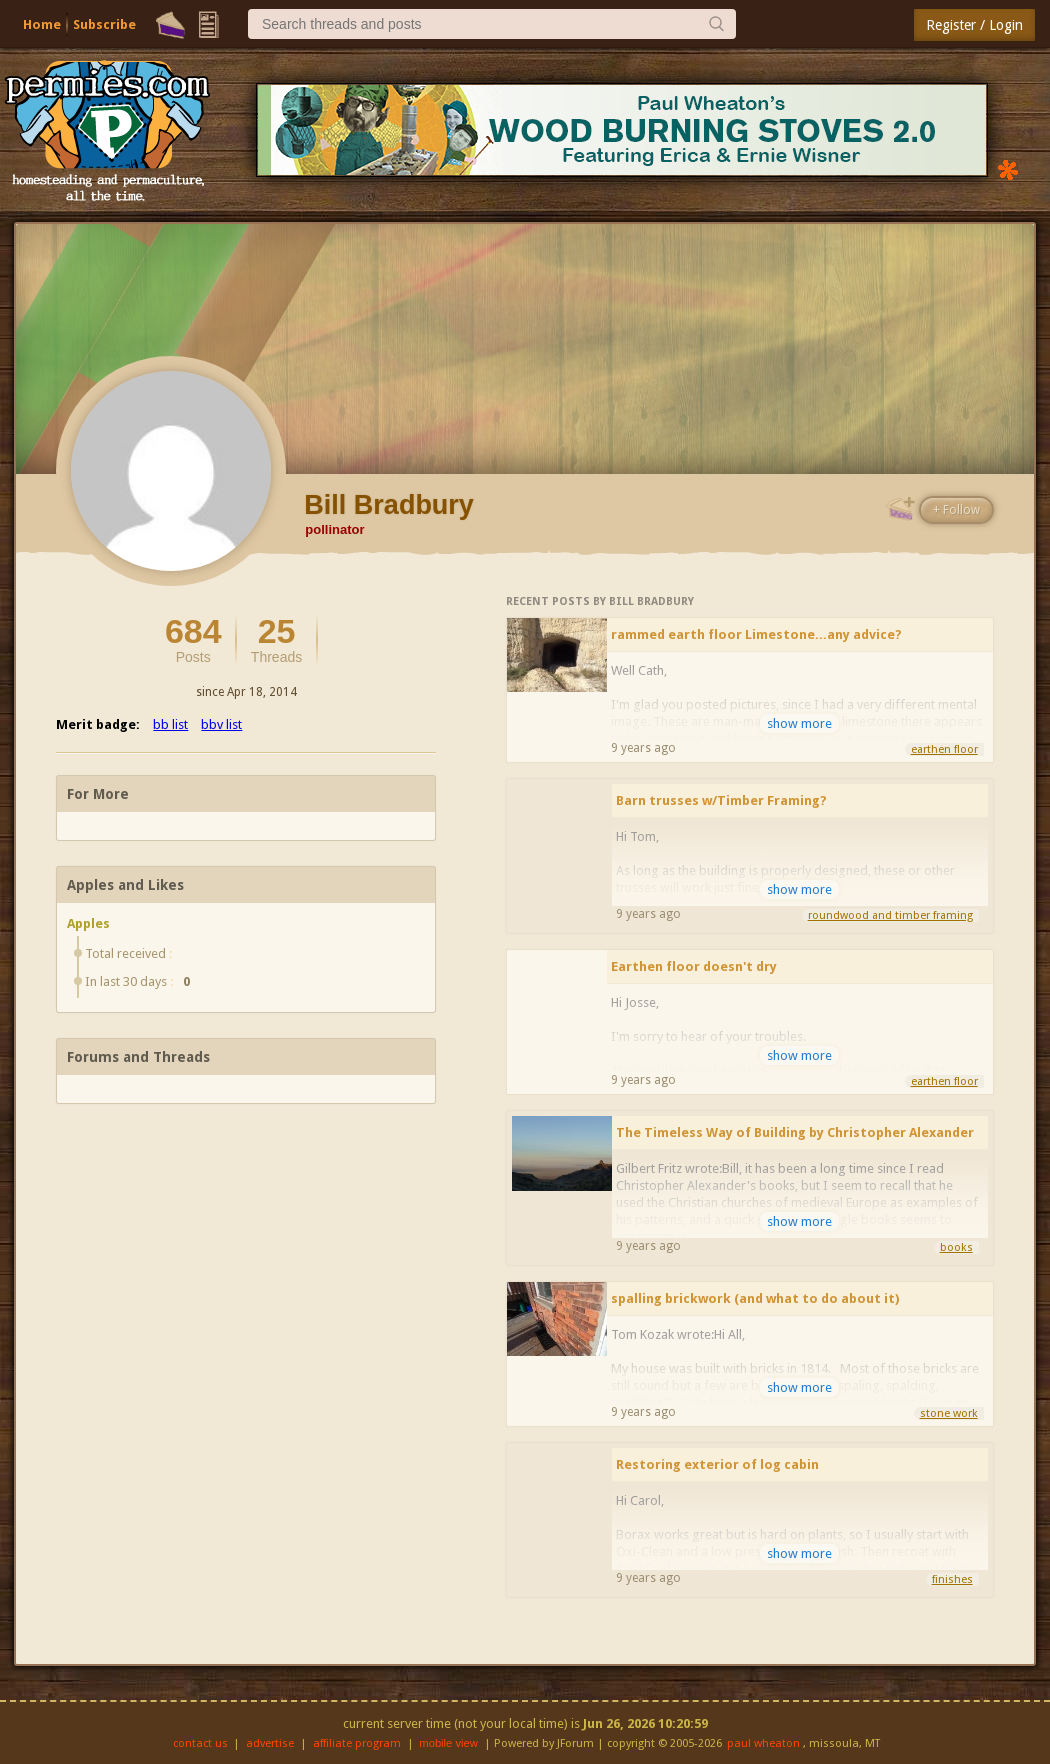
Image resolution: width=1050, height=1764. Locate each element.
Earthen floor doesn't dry (694, 966)
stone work (949, 1413)
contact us (200, 1743)
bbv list (221, 724)
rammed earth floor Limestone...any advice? (756, 634)
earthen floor (944, 749)
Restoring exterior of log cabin (717, 1464)
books (956, 1247)
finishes (952, 1579)
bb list (170, 724)
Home (42, 24)
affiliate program (357, 1743)
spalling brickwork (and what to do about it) (755, 1298)
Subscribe (104, 24)
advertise (270, 1743)
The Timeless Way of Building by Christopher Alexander (795, 1132)
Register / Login (974, 25)
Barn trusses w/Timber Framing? (721, 800)
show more (799, 723)
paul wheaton (763, 1743)
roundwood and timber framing (890, 915)
